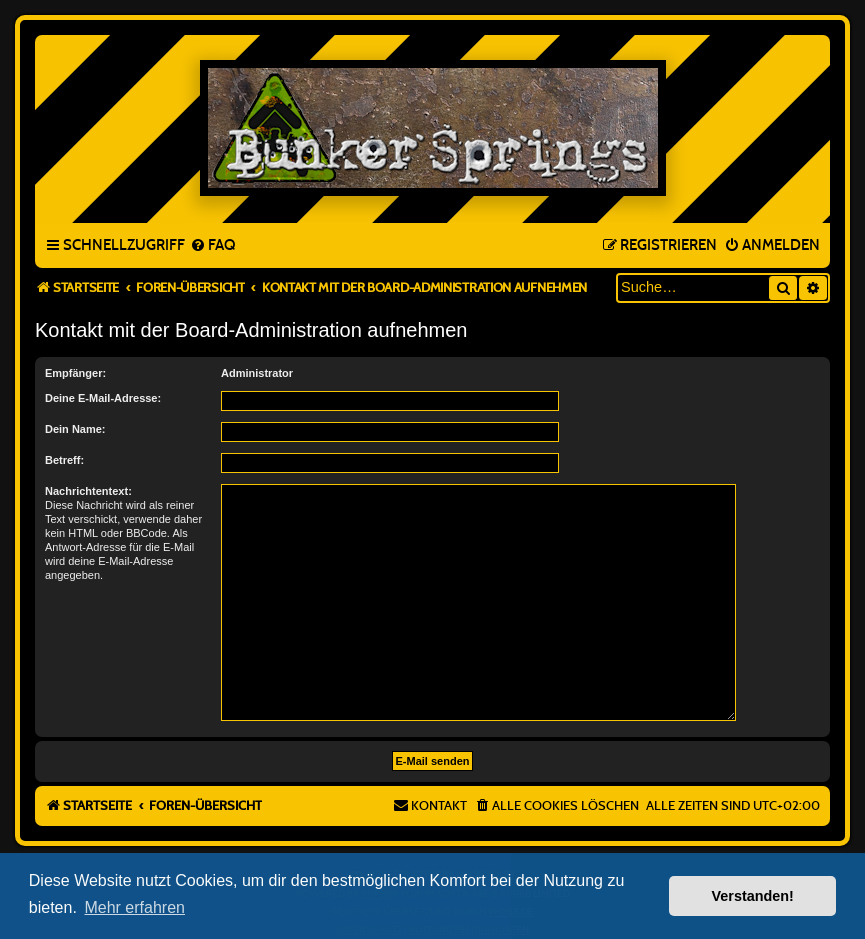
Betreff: (64, 460)
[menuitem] (212, 246)
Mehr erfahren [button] (134, 907)
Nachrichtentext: (88, 491)
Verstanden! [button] (753, 896)
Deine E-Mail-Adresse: (103, 398)
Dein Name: (75, 429)
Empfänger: (75, 373)
